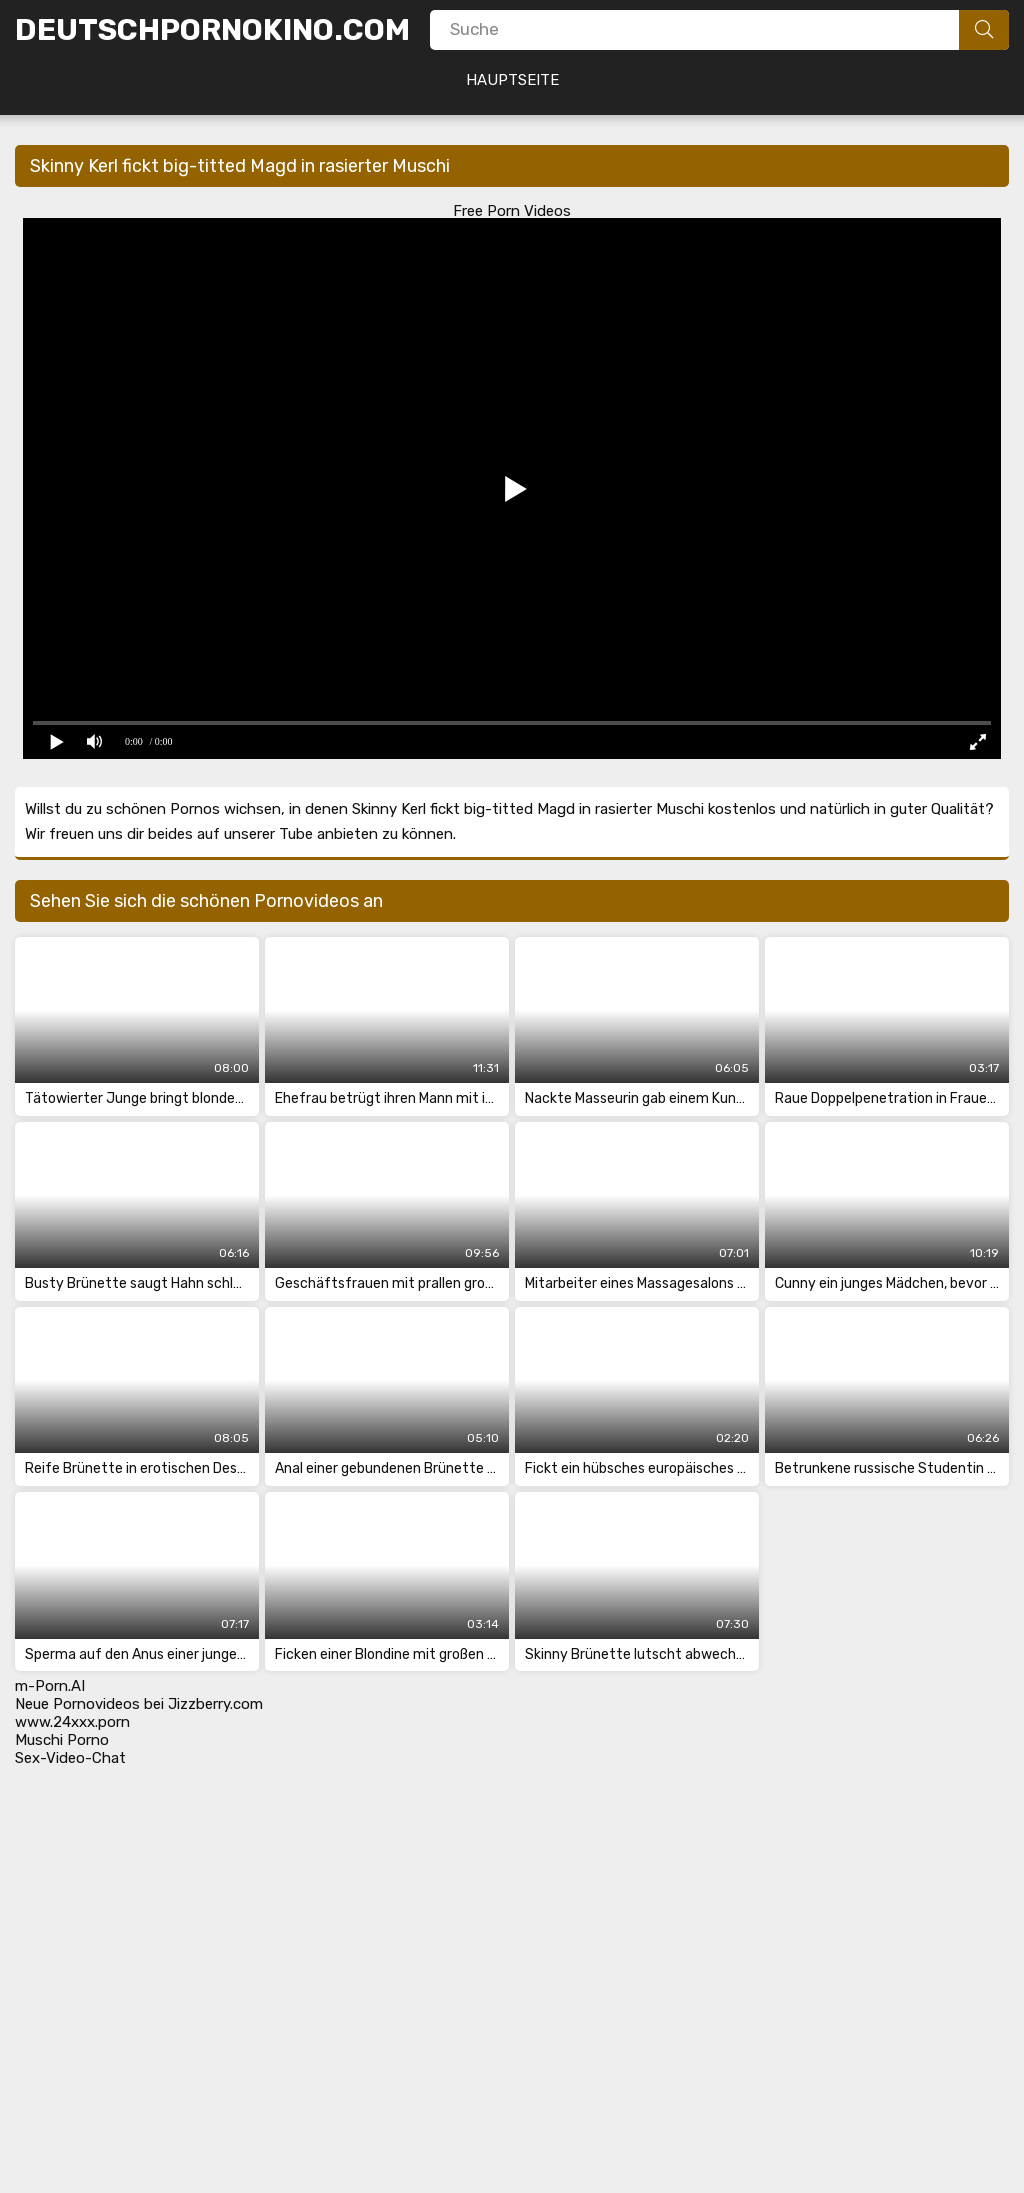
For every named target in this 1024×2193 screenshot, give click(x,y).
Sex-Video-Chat (70, 1758)
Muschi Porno (62, 1740)
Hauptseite (512, 80)
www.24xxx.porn (72, 1722)
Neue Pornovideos (77, 1704)
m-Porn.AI (50, 1686)
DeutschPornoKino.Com (212, 30)
